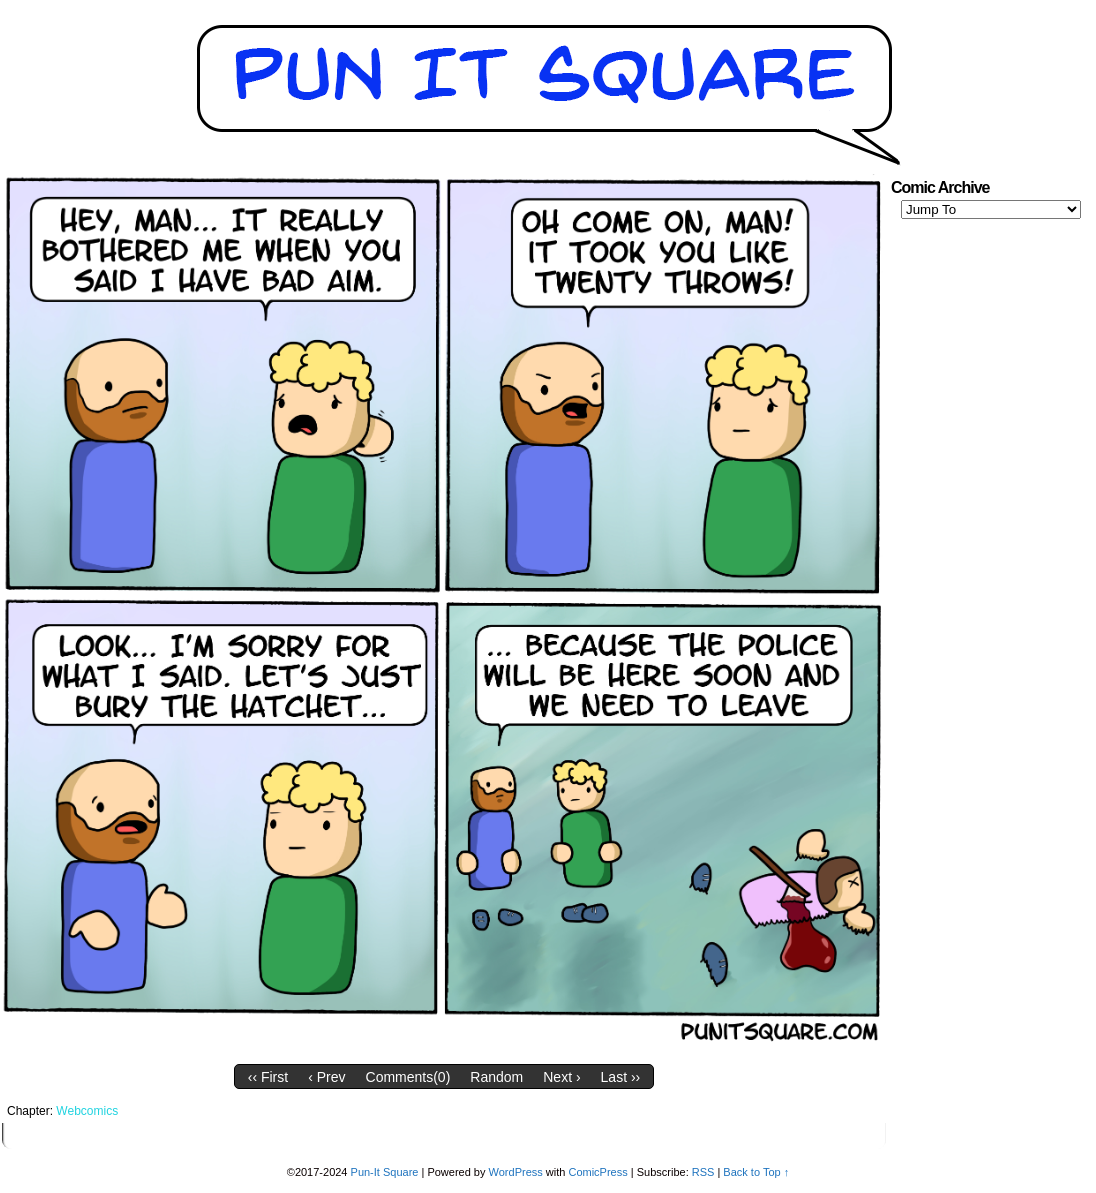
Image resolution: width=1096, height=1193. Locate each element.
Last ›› (621, 1077)
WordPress (516, 1172)
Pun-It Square (385, 1172)
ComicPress (597, 1172)
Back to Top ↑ (756, 1172)
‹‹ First (268, 1077)
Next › (561, 1077)
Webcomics (87, 1111)
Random (496, 1077)
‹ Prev (326, 1077)
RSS (703, 1172)
